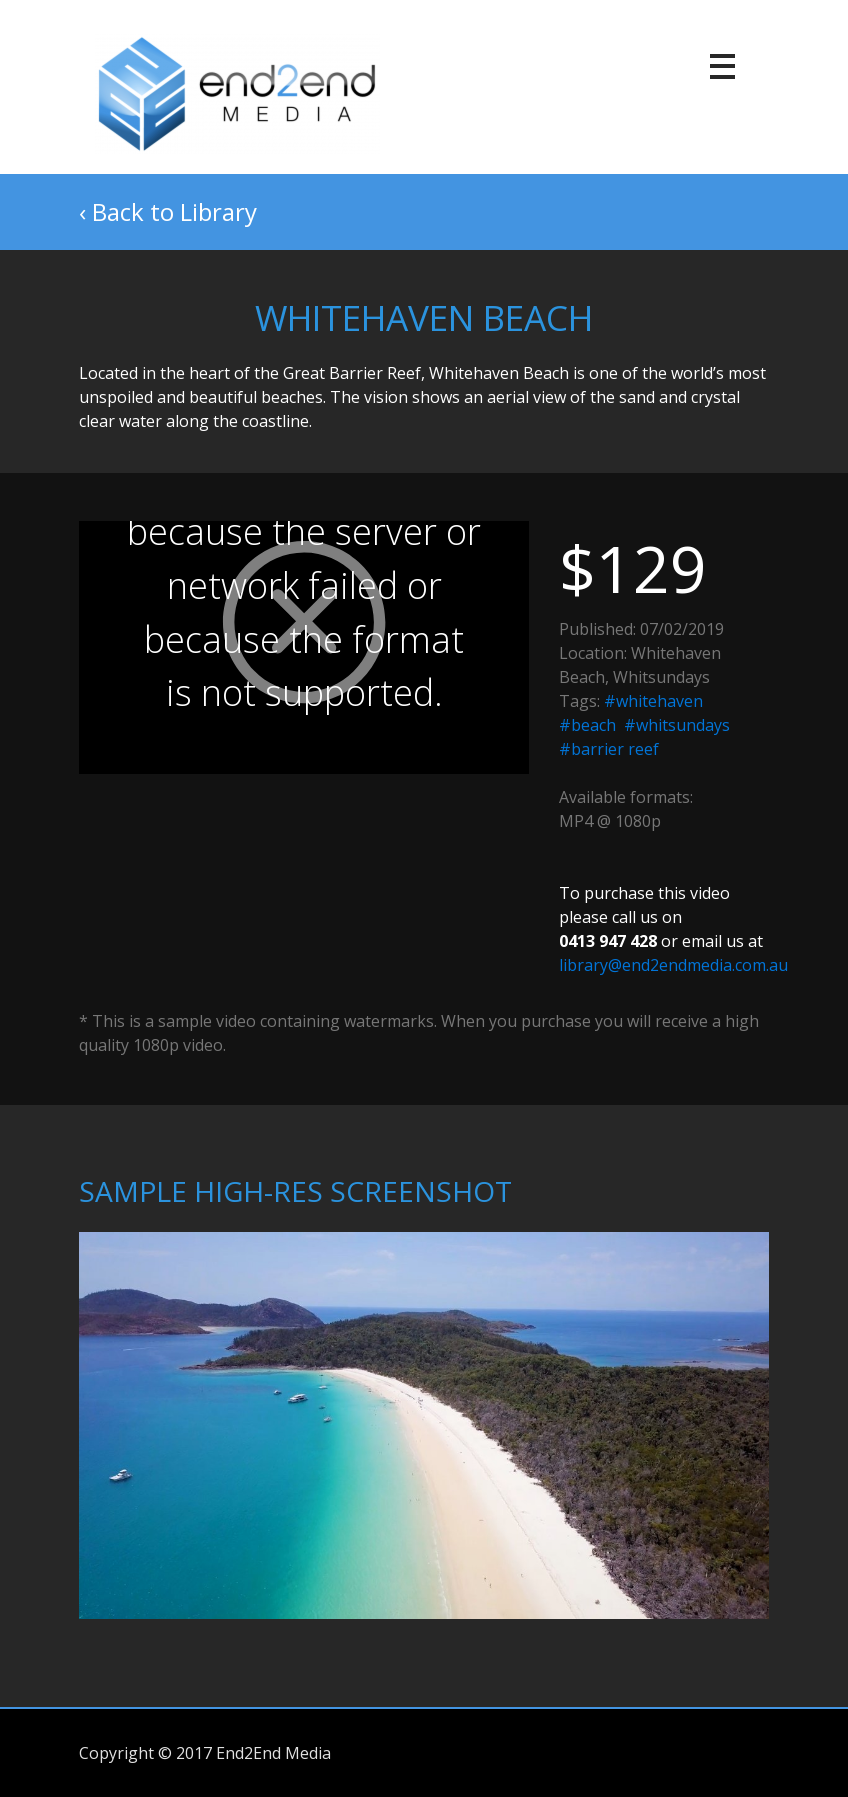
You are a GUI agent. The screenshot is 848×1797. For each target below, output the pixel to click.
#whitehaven (653, 701)
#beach (587, 725)
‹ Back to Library (168, 211)
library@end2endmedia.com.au (673, 965)
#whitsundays (677, 725)
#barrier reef (609, 749)
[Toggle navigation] (723, 68)
